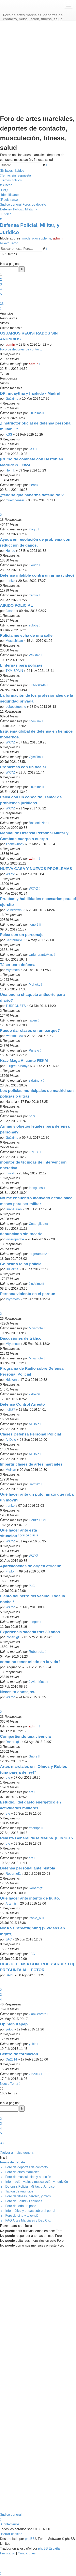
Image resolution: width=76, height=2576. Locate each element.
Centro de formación (19, 2054)
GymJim (35, 721)
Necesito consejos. (17, 1692)
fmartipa (35, 1828)
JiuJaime (12, 398)
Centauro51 (14, 940)
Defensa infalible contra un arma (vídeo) (37, 575)
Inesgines (36, 1188)
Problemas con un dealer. (23, 767)
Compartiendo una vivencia (25, 1736)
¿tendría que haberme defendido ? (32, 495)
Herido (10, 550)
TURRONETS (16, 1006)
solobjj (33, 625)
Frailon (11, 1571)
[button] (0, 259)
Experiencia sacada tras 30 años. (30, 1632)
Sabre (33, 1756)
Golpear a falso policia (21, 1264)
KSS (9, 434)
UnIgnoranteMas (41, 954)
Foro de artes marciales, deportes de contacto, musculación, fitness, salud (33, 16)
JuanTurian (14, 1209)
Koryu (33, 529)
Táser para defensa (17, 965)
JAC (9, 1939)
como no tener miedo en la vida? (30, 1662)
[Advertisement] (38, 69)
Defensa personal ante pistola (27, 1868)
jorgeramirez (38, 1254)
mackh (10, 1173)
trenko (10, 580)
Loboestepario (16, 706)
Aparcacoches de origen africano (30, 1566)
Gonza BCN (37, 1520)
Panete (34, 1050)
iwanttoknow (15, 1036)
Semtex (34, 1484)
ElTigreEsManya (17, 1066)
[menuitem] (15, 175)
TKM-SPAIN (14, 670)
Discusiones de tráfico (21, 1338)
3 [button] (1, 284)
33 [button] (2, 303)
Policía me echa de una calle (26, 635)
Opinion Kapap (14, 2024)
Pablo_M (35, 1918)
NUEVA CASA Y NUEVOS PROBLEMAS (36, 869)
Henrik (10, 470)
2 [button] (1, 279)
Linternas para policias (21, 665)
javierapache (15, 1239)
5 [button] (1, 294)
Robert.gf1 (13, 1637)
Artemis (11, 1903)
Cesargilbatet (38, 1223)
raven (33, 1020)
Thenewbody (15, 844)
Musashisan (14, 640)
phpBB (30, 2538)
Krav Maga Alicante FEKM (24, 1060)
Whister (34, 655)
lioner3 (34, 924)
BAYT (10, 1975)
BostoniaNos (38, 823)
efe (8, 1777)
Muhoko (34, 984)
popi (32, 1116)
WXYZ (10, 742)
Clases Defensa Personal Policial (30, 1434)
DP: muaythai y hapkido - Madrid (30, 393)
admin (57, 238)
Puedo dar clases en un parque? (30, 1030)
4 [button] (1, 289)
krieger (34, 1622)
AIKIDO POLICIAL (16, 605)
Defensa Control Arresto (22, 1404)
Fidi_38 (34, 1152)
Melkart (11, 1469)
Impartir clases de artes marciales (31, 1464)
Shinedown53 (15, 910)
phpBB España (49, 2548)
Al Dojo (34, 1424)
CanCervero (37, 2014)
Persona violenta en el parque (27, 1294)
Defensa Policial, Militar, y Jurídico (29, 228)
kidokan (11, 1379)
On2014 (11, 2059)
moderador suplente (36, 238)
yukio (9, 2029)
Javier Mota (37, 1681)
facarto (11, 611)
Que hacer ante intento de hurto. (30, 1898)
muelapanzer (15, 500)
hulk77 (10, 1409)
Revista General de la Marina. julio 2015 (36, 1838)
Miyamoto (13, 970)
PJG (32, 1586)
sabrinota (35, 1080)
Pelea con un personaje (21, 935)
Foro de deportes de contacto (21, 349)
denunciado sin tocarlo (21, 1234)
